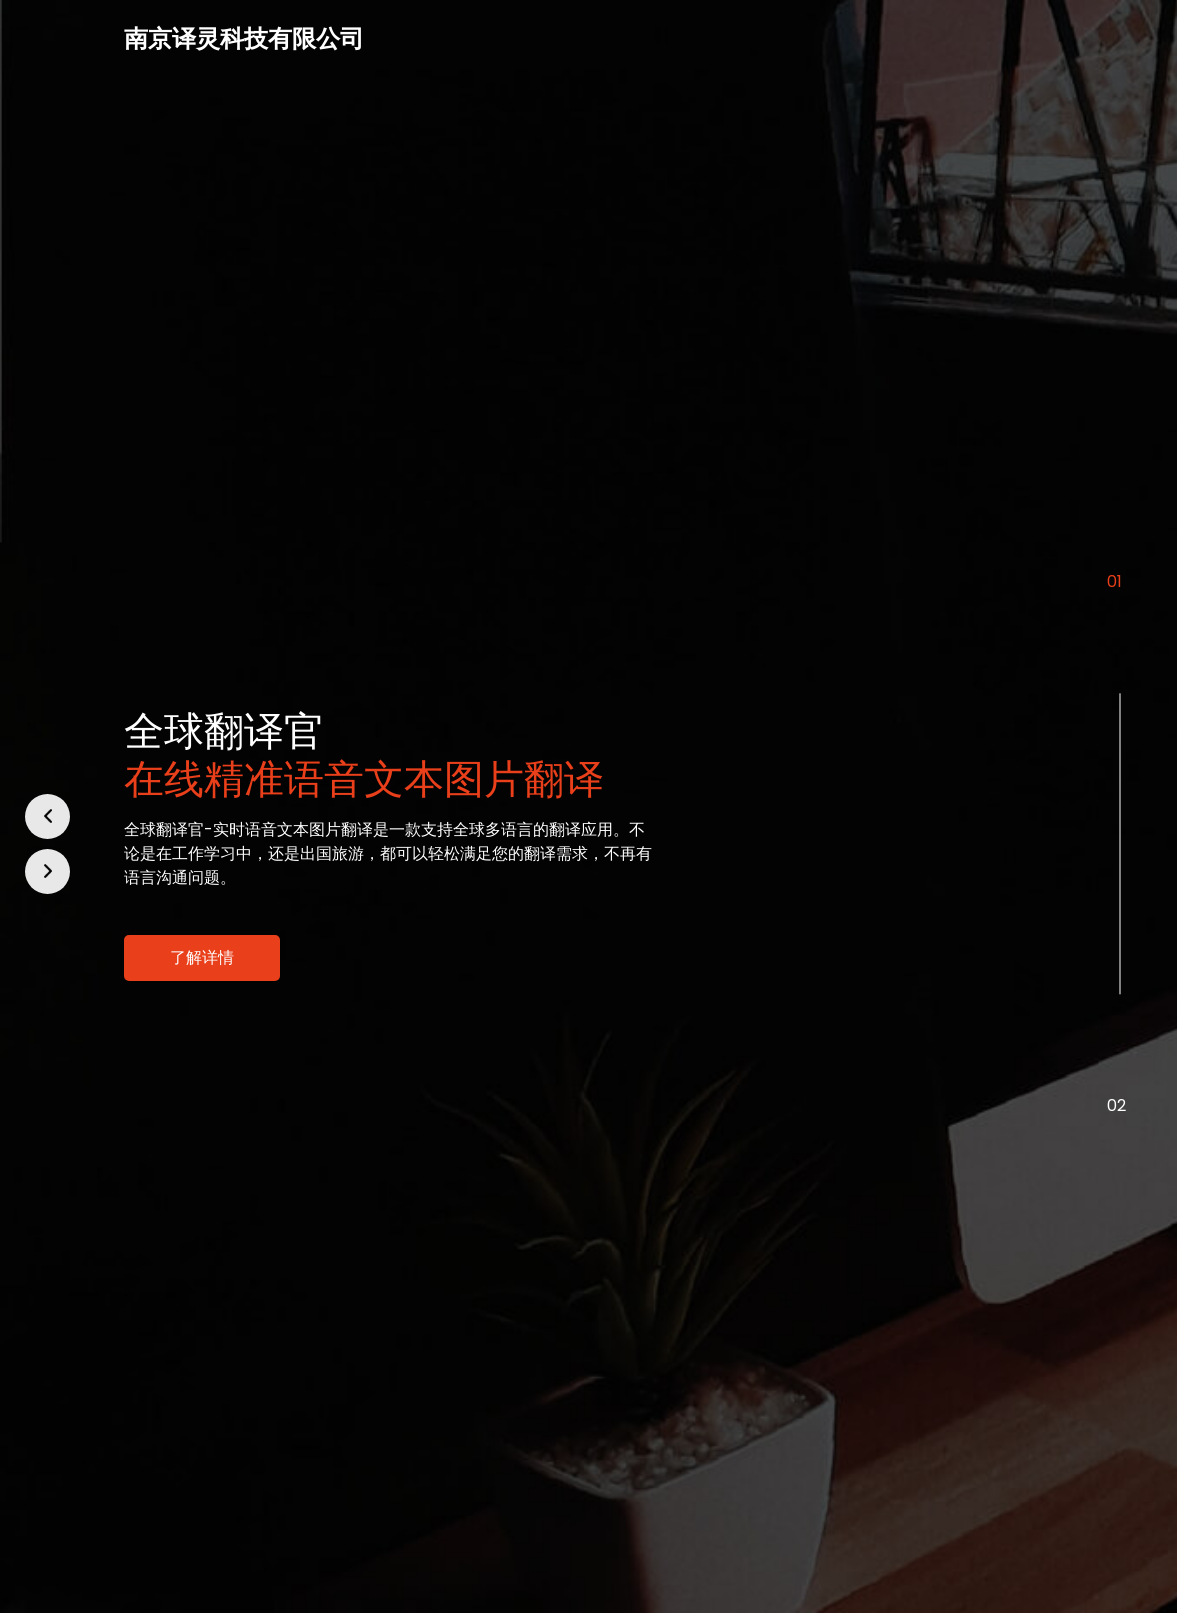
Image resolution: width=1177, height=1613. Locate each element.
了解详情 (202, 957)
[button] (47, 816)
